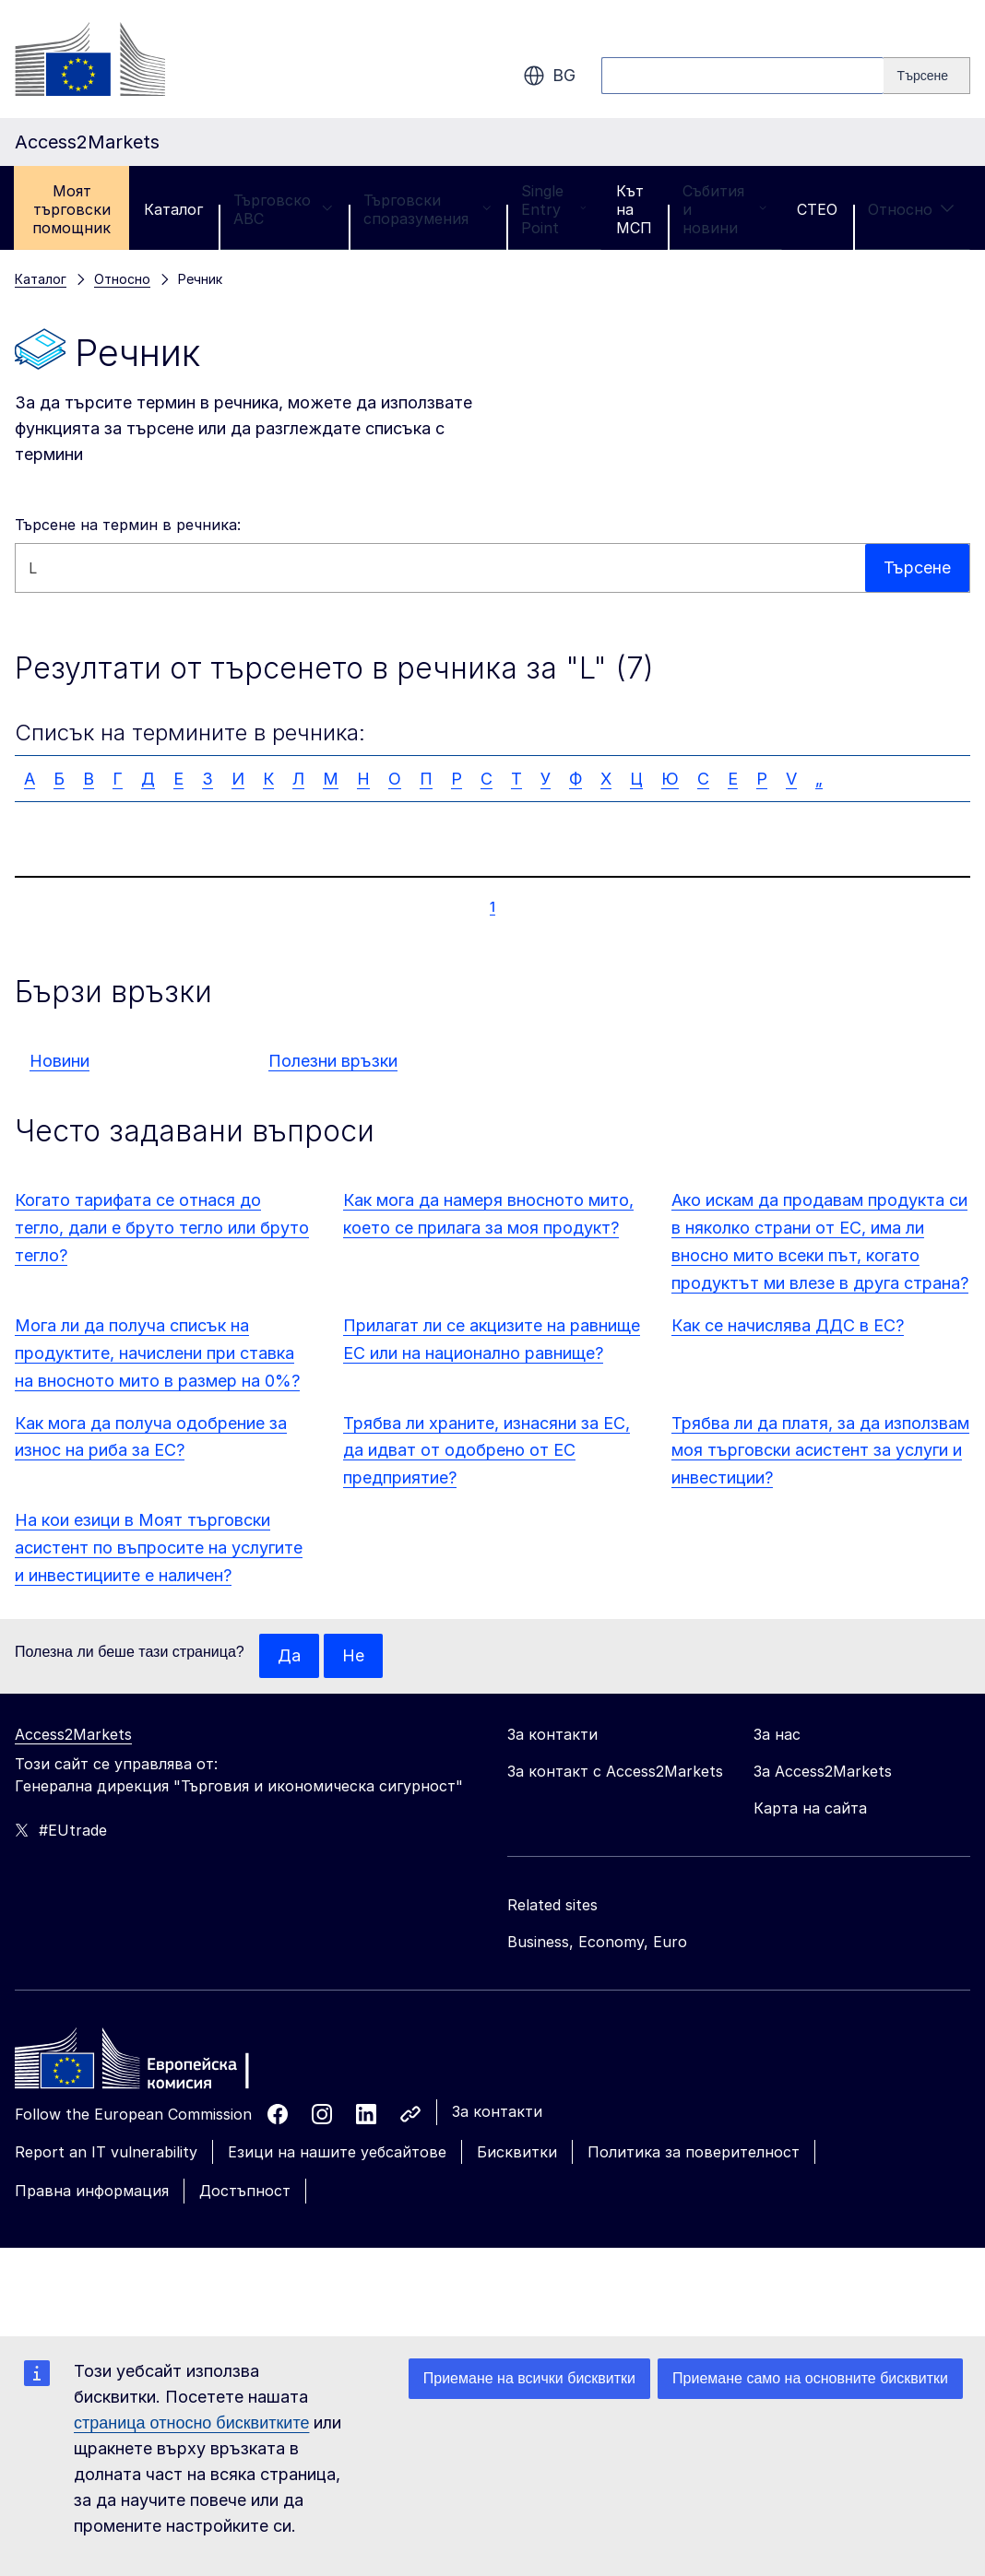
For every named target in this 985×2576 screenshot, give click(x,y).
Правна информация (92, 2190)
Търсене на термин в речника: (128, 524)
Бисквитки (517, 2152)
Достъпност (245, 2190)
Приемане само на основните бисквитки (810, 2378)
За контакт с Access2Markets (615, 1771)
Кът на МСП (634, 209)
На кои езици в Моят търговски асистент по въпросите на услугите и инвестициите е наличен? (159, 1547)
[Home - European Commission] (148, 2063)
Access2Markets (73, 1734)
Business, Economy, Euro (597, 1941)
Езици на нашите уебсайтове (337, 2152)
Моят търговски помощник (71, 209)
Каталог (173, 209)
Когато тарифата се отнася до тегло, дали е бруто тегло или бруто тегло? (162, 1227)
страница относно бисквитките (191, 2423)
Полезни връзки (333, 1060)
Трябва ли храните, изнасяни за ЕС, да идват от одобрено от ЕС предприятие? (486, 1450)
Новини (59, 1060)
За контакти (497, 2111)
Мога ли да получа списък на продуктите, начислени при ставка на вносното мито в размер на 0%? (157, 1353)
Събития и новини (724, 209)
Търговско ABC (283, 209)
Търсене (917, 567)
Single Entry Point (553, 209)
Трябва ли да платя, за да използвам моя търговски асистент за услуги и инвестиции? (820, 1450)
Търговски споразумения (427, 209)
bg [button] (549, 76)
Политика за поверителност (693, 2152)
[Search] (927, 75)
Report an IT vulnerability (106, 2152)
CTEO (817, 209)
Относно (911, 209)
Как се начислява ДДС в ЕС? (787, 1325)
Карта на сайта (810, 1808)
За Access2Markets (823, 1771)
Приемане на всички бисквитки (529, 2378)
